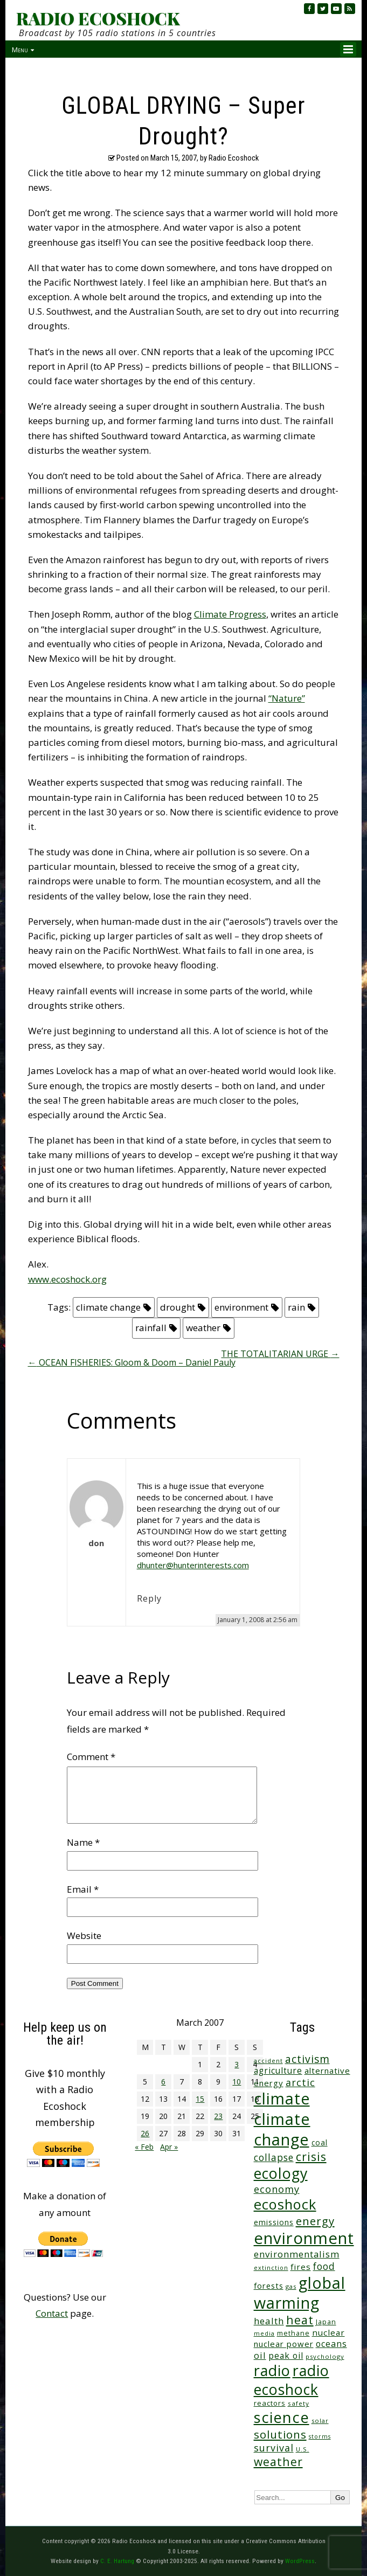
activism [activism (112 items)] (307, 2059)
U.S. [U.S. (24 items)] (302, 2449)
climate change (108, 1307)
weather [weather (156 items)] (278, 2461)
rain (296, 1307)
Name (83, 1842)
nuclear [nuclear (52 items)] (328, 2332)
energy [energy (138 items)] (315, 2220)
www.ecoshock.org (67, 1279)
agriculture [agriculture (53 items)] (278, 2070)
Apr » (169, 2147)
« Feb (144, 2147)
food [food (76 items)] (324, 2266)
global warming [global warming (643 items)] (299, 2292)
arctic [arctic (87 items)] (300, 2082)
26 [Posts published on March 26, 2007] (145, 2133)
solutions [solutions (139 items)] (280, 2434)
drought (177, 1307)
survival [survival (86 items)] (274, 2447)
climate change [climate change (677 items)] (282, 2128)
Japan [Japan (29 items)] (326, 2321)
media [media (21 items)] (264, 2333)
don (96, 1543)
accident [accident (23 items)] (268, 2060)
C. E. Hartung (117, 2561)
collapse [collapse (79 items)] (274, 2157)
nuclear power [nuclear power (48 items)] (284, 2343)
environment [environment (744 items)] (304, 2238)
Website (84, 1935)
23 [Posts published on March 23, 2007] (218, 2116)
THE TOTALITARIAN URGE (280, 1354)
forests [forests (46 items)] (268, 2285)
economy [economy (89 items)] (277, 2189)
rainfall (151, 1327)
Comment (91, 1756)
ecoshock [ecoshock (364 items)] (285, 2204)
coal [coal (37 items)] (319, 2142)
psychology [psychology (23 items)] (325, 2356)
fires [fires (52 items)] (300, 2266)
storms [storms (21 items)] (320, 2436)
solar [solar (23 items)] (320, 2420)
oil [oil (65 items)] (260, 2355)
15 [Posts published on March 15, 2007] (200, 2099)
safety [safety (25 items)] (298, 2403)
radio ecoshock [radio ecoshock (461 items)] (291, 2379)
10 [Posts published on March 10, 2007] (236, 2081)
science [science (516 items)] (281, 2417)
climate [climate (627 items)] (282, 2098)
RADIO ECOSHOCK (97, 18)
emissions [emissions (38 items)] (274, 2222)
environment (241, 1307)
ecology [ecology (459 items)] (281, 2173)
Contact (52, 2313)
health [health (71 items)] (269, 2321)
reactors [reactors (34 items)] (270, 2403)
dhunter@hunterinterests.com (193, 1565)
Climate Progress (230, 614)
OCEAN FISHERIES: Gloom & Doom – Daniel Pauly (132, 1362)
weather (203, 1327)
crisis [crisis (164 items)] (311, 2156)
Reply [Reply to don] (149, 1598)
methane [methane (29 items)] (293, 2333)
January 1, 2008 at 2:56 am (257, 1619)
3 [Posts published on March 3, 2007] (236, 2064)
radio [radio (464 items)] (272, 2370)
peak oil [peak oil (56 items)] (285, 2356)
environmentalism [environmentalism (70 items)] (297, 2254)
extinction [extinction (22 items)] (271, 2267)
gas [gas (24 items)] (291, 2286)
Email (83, 1889)
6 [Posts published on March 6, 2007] (163, 2081)
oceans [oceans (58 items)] (331, 2344)
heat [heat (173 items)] (300, 2320)
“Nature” (286, 698)
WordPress (300, 2561)
